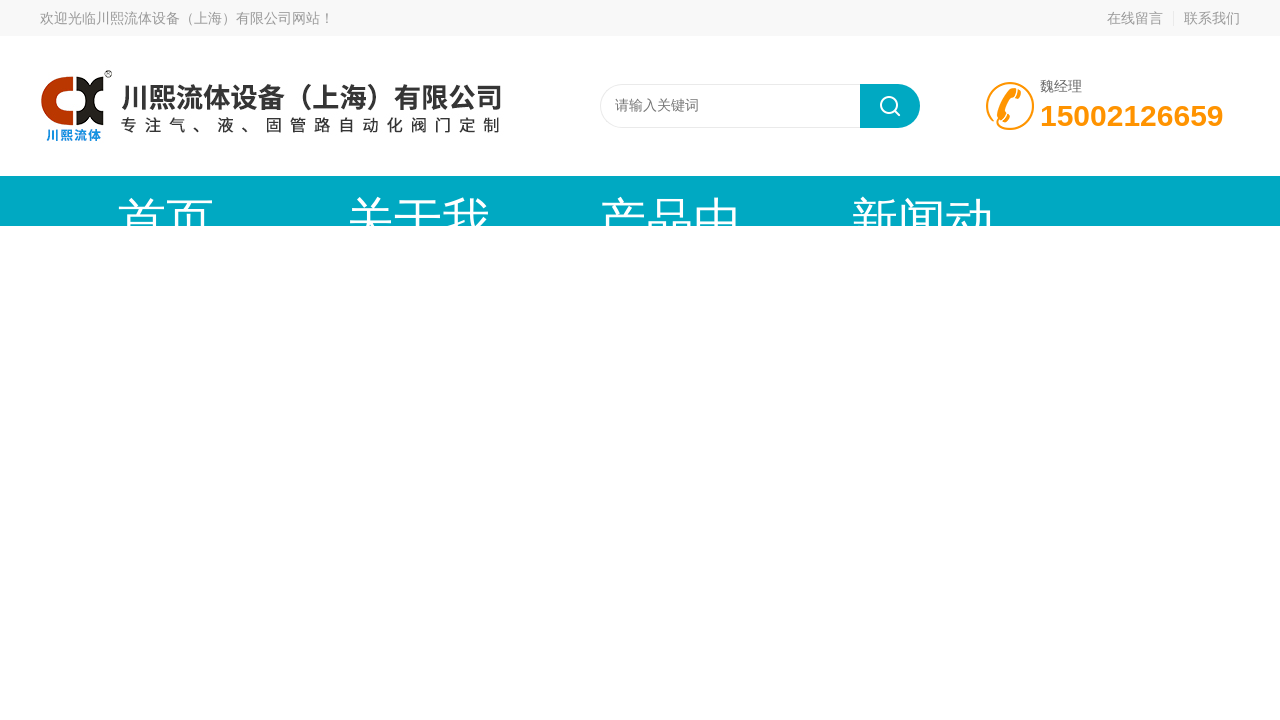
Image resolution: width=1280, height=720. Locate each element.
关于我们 (295, 200)
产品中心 (465, 200)
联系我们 (1212, 18)
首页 (125, 200)
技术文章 (805, 200)
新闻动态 (635, 200)
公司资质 (975, 200)
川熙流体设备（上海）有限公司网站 (208, 18)
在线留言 (1135, 18)
